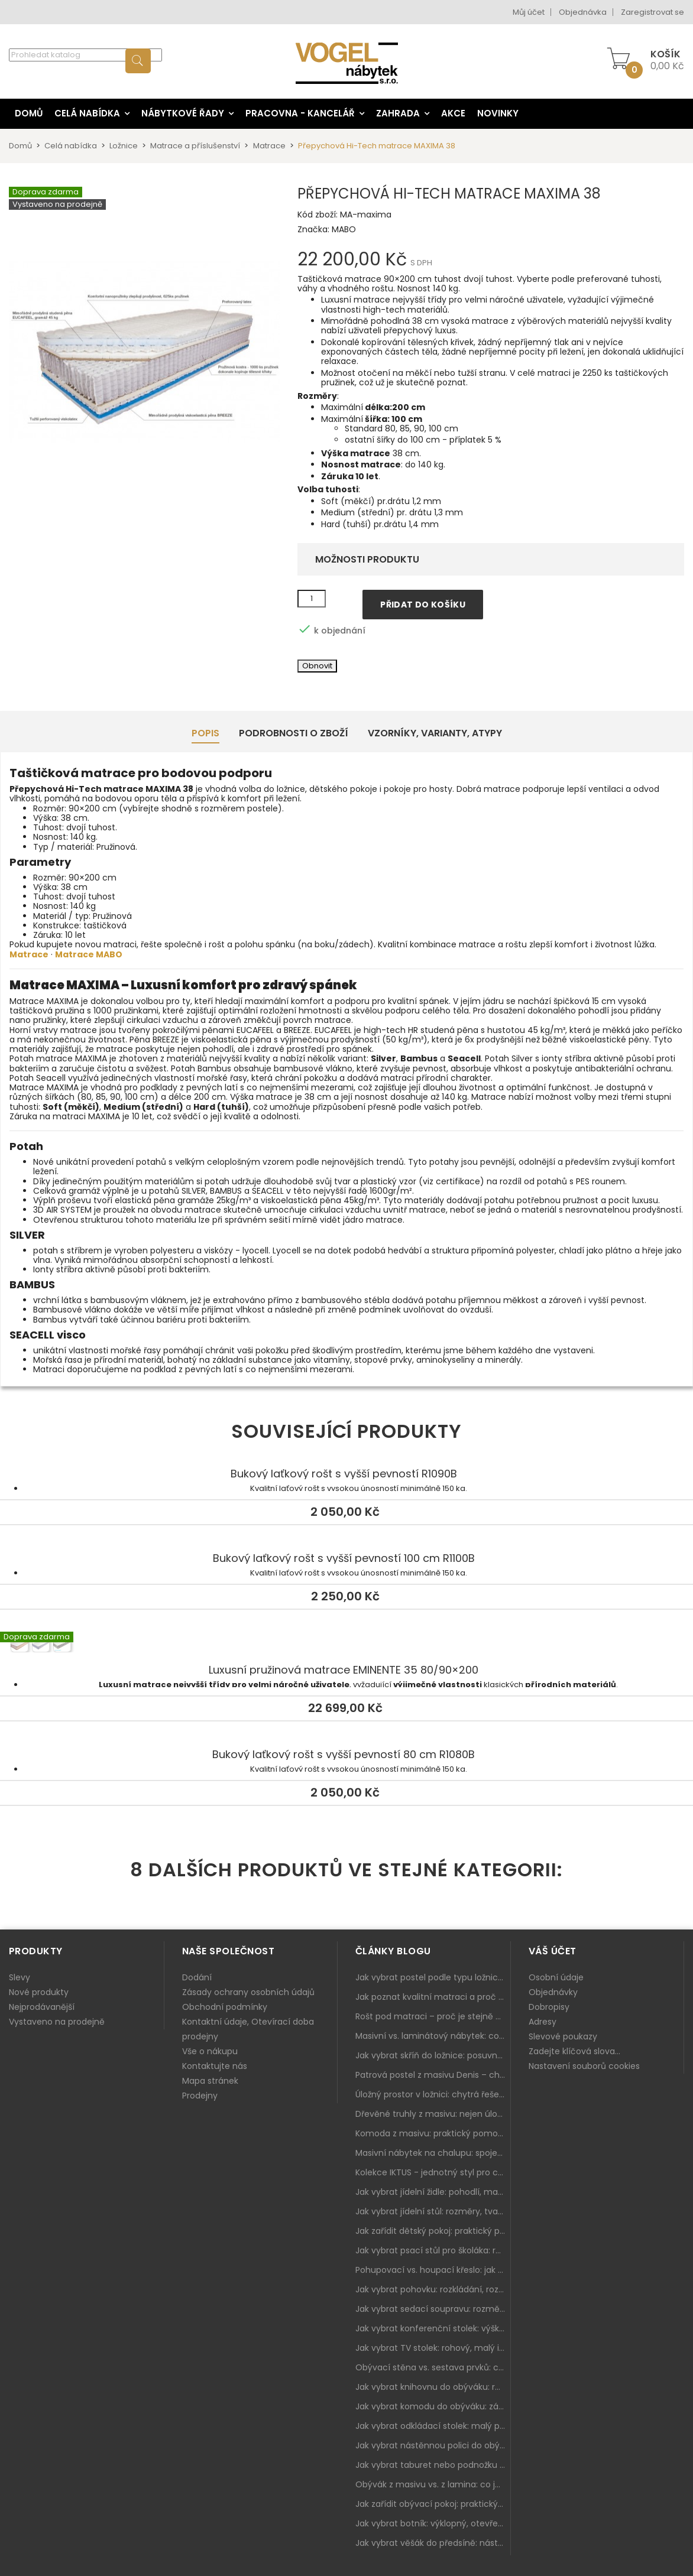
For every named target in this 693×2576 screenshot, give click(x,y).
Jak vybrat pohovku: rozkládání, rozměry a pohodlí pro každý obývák (433, 2289)
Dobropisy (549, 2007)
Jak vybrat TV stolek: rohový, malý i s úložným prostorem (433, 2348)
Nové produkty (39, 1992)
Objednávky (553, 1992)
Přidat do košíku (422, 604)
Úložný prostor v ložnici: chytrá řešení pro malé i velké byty (433, 2094)
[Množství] (311, 599)
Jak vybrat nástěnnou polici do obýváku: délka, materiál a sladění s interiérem (433, 2445)
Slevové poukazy (563, 2036)
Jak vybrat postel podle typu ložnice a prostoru (433, 1977)
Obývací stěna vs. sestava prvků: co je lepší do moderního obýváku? (433, 2367)
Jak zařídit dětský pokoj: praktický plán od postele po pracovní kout (433, 2231)
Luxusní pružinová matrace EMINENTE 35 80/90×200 (346, 1646)
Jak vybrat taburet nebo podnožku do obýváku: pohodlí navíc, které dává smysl (433, 2465)
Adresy (542, 2022)
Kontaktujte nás (214, 2066)
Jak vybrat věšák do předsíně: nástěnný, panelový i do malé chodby (433, 2543)
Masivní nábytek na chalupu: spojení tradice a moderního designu (433, 2153)
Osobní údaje (556, 1977)
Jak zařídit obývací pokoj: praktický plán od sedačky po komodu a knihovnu (433, 2504)
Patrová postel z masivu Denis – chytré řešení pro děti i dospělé (433, 2075)
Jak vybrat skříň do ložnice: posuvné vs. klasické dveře (433, 2055)
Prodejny (200, 2095)
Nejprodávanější (42, 2007)
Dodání (197, 1977)
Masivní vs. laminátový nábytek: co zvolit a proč (433, 2036)
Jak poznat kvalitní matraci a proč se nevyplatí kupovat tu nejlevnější (433, 1997)
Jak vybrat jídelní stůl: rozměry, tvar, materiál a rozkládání (433, 2211)
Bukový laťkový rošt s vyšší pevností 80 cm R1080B (343, 1754)
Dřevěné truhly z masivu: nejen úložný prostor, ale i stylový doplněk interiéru (433, 2114)
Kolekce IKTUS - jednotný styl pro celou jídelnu (433, 2172)
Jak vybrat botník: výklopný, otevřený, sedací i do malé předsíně (433, 2523)
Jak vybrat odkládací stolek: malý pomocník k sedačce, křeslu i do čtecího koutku (433, 2426)
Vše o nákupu (210, 2051)
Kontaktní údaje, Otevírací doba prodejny (248, 2029)
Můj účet (529, 12)
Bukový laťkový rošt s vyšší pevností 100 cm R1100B (344, 1558)
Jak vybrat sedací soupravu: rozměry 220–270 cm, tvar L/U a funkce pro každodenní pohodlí (433, 2309)
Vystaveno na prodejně (57, 2022)
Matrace (28, 954)
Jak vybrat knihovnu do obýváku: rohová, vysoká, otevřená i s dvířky (433, 2387)
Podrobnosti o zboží (293, 733)
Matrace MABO (88, 954)
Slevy (19, 1977)
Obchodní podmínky (224, 2007)
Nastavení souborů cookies (584, 2066)
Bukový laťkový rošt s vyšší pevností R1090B (344, 1474)
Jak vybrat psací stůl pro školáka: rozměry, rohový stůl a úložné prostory (433, 2250)
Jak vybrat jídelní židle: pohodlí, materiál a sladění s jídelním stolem (433, 2192)
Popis (205, 733)
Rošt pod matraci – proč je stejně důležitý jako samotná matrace (433, 2016)
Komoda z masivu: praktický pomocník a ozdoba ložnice (433, 2133)
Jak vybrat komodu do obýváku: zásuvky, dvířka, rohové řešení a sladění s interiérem (433, 2406)
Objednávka (583, 12)
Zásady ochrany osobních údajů (248, 1992)
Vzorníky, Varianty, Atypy (435, 733)
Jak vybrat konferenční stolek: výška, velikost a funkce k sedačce (433, 2328)
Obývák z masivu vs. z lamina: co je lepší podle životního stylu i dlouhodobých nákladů (433, 2484)
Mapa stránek (210, 2081)
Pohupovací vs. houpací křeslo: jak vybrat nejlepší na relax (433, 2270)
